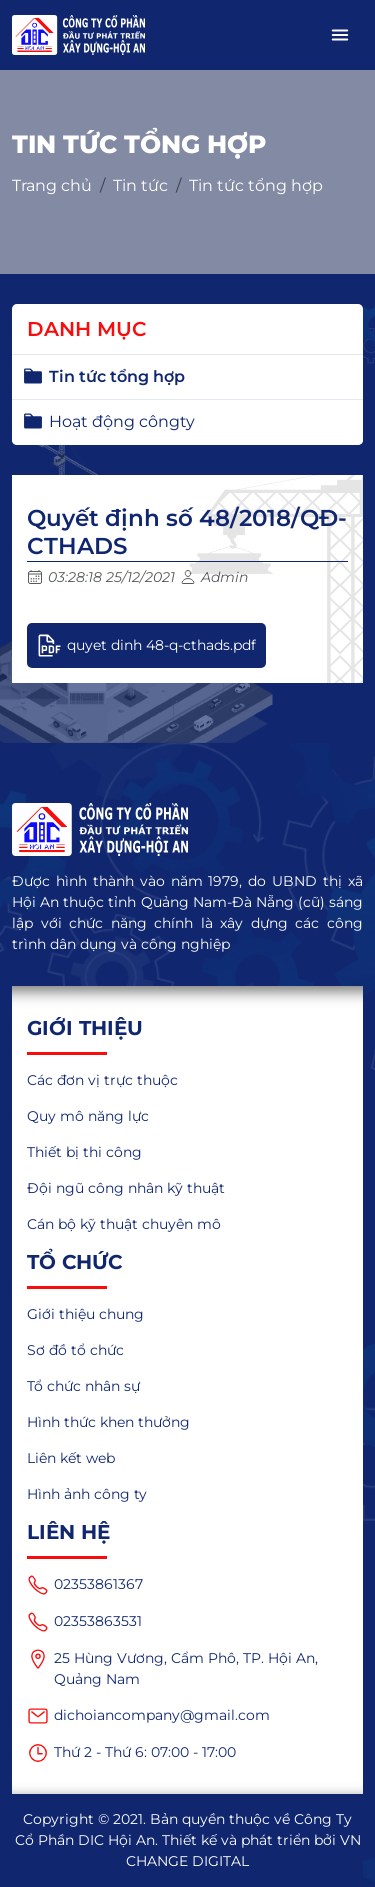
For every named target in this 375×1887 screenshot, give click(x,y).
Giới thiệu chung (85, 1314)
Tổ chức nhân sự (83, 1386)
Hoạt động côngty (122, 421)
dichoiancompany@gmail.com (148, 1716)
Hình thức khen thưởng (108, 1422)
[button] (340, 35)
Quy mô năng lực (88, 1116)
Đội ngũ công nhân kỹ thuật (126, 1188)
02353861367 (85, 1585)
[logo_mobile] (78, 35)
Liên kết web (71, 1458)
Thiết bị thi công (84, 1152)
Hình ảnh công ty (87, 1494)
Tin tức (140, 185)
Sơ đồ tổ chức (75, 1350)
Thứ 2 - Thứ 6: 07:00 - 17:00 (131, 1753)
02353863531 (84, 1622)
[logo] (187, 829)
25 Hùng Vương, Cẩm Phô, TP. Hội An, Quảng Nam (172, 1668)
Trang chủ (52, 185)
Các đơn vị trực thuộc (102, 1080)
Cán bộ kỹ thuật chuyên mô (124, 1224)
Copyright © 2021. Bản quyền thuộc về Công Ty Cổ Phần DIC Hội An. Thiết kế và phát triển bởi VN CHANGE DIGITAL (188, 1840)
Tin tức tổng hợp (256, 185)
